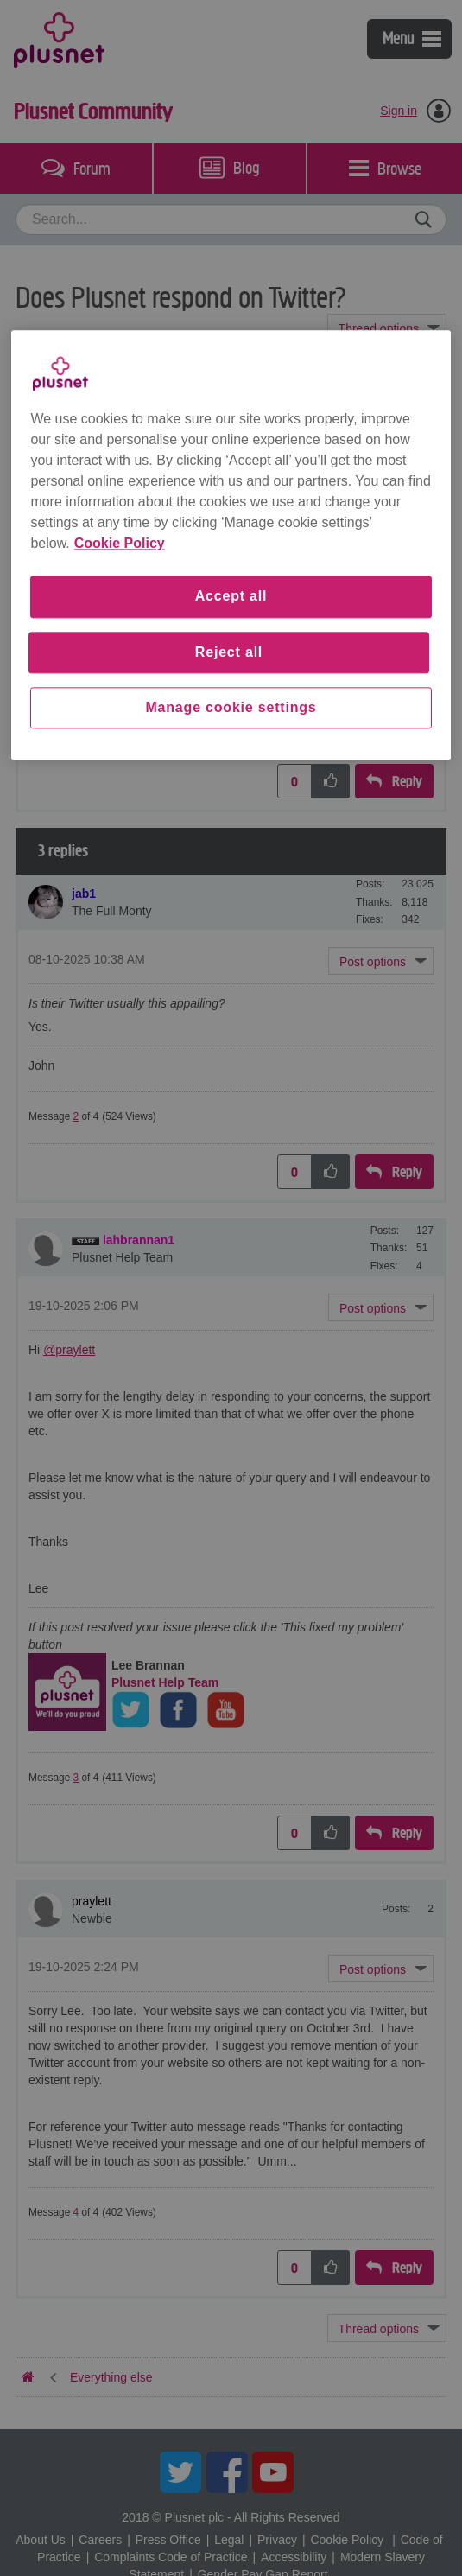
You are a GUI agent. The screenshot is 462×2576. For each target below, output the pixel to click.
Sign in (398, 111)
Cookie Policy (346, 2540)
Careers (100, 2540)
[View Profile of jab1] (84, 893)
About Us (41, 2540)
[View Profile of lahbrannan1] (138, 1240)
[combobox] (231, 219)
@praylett (69, 1350)
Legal (229, 2540)
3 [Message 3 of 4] (76, 1777)
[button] (381, 546)
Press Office (168, 2540)
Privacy (277, 2540)
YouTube (273, 2472)
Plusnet (59, 39)
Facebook (227, 2472)
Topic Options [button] (387, 327)
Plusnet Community (93, 111)
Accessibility (293, 2557)
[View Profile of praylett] (91, 455)
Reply (407, 782)
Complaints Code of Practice (170, 2557)
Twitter (180, 2472)
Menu (412, 38)
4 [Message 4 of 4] (76, 2212)
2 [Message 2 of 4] (76, 1116)
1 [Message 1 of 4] (76, 726)
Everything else (111, 377)
